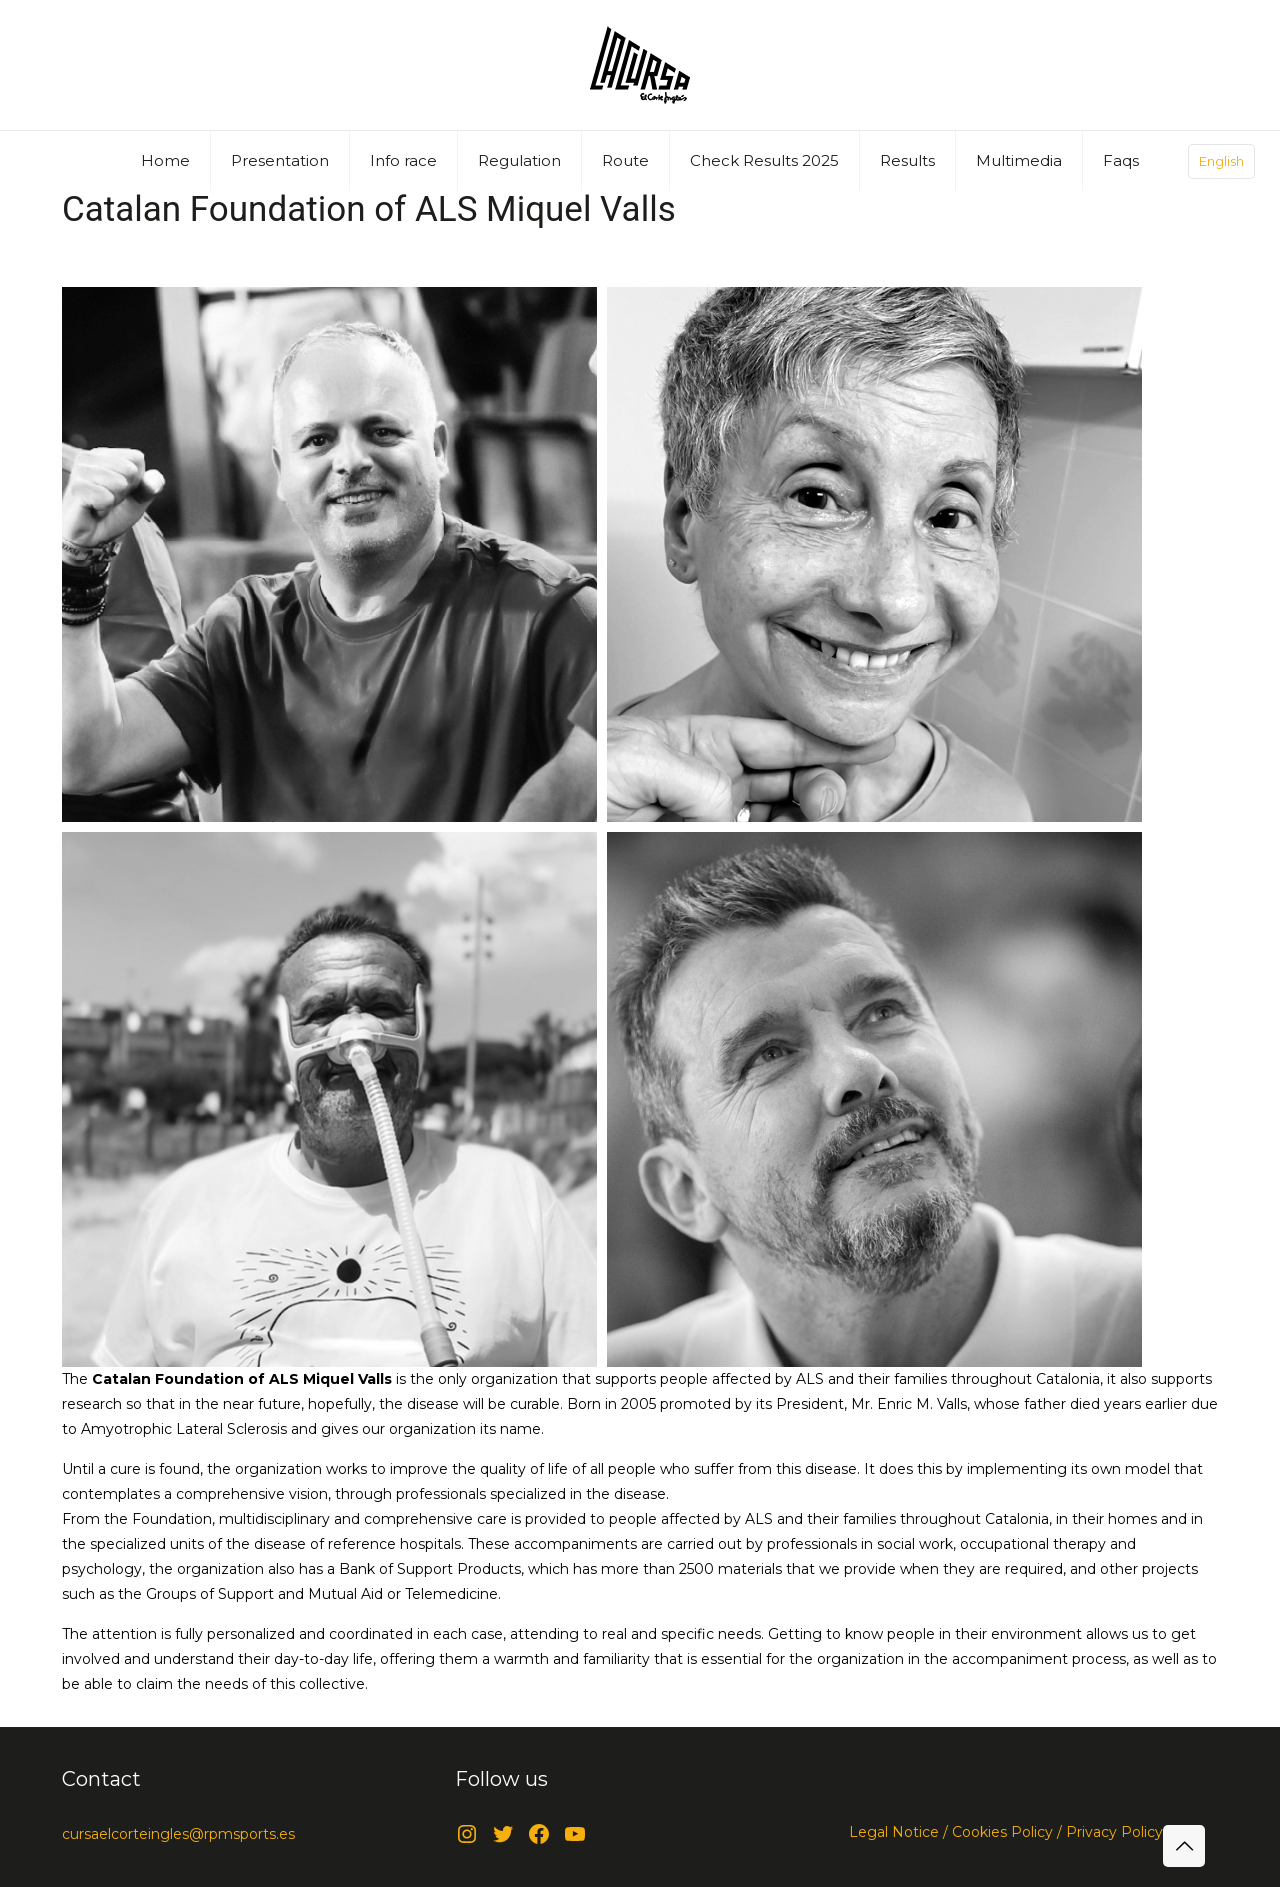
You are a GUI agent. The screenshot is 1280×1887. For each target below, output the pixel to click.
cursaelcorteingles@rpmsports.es (178, 1834)
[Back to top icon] (1184, 1846)
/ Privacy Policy (1108, 1832)
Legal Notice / (898, 1832)
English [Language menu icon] (1221, 161)
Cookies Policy (1000, 1832)
